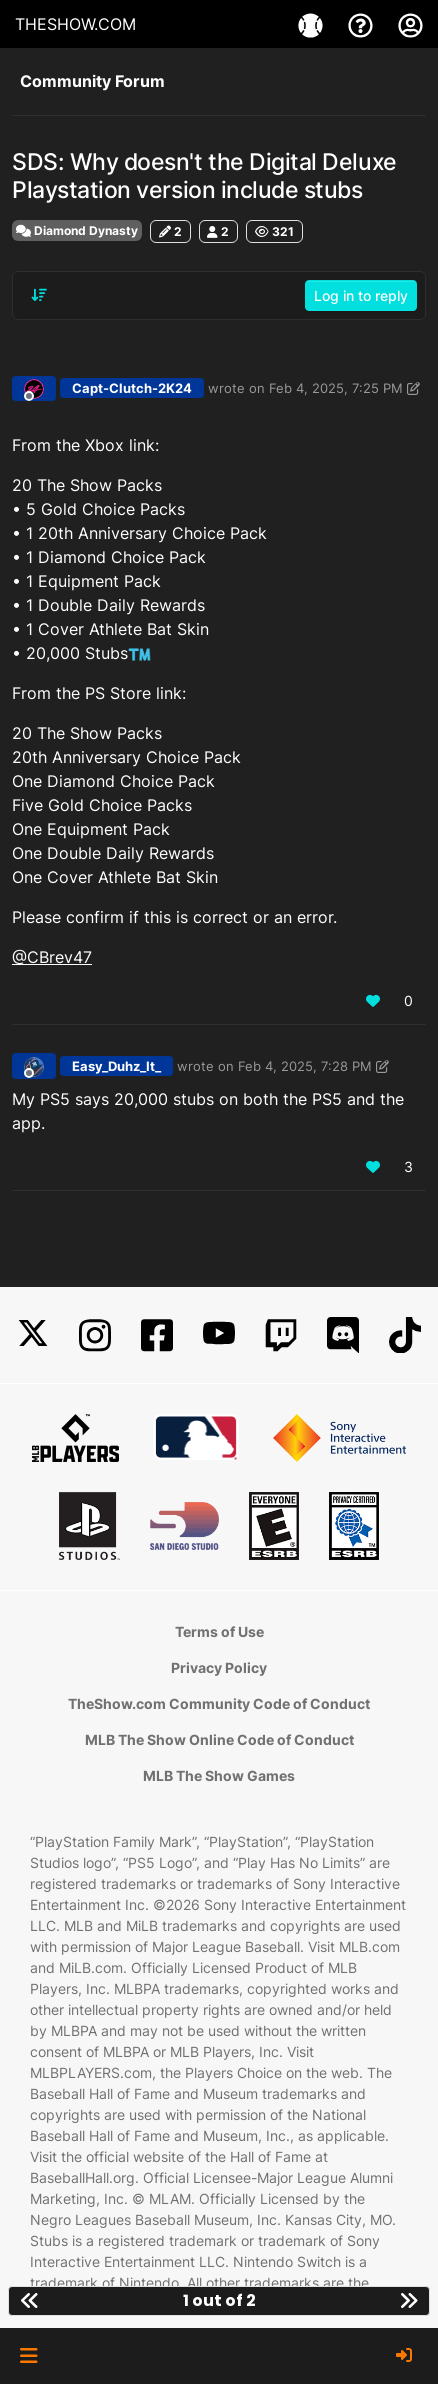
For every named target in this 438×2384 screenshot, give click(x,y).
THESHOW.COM (75, 24)
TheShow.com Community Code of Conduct (219, 1703)
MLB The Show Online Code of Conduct (219, 1739)
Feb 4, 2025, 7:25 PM (336, 388)
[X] (33, 1335)
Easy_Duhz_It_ (116, 1066)
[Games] (313, 24)
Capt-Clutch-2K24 (132, 388)
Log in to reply (361, 295)
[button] (28, 2356)
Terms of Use (219, 1631)
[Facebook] (157, 1335)
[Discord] (343, 1335)
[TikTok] (405, 1335)
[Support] (363, 24)
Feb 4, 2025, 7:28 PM (305, 1066)
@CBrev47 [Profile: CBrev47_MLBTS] (52, 957)
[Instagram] (95, 1335)
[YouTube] (219, 1335)
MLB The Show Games (219, 1775)
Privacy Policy (219, 1667)
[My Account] (410, 24)
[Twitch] (281, 1335)
